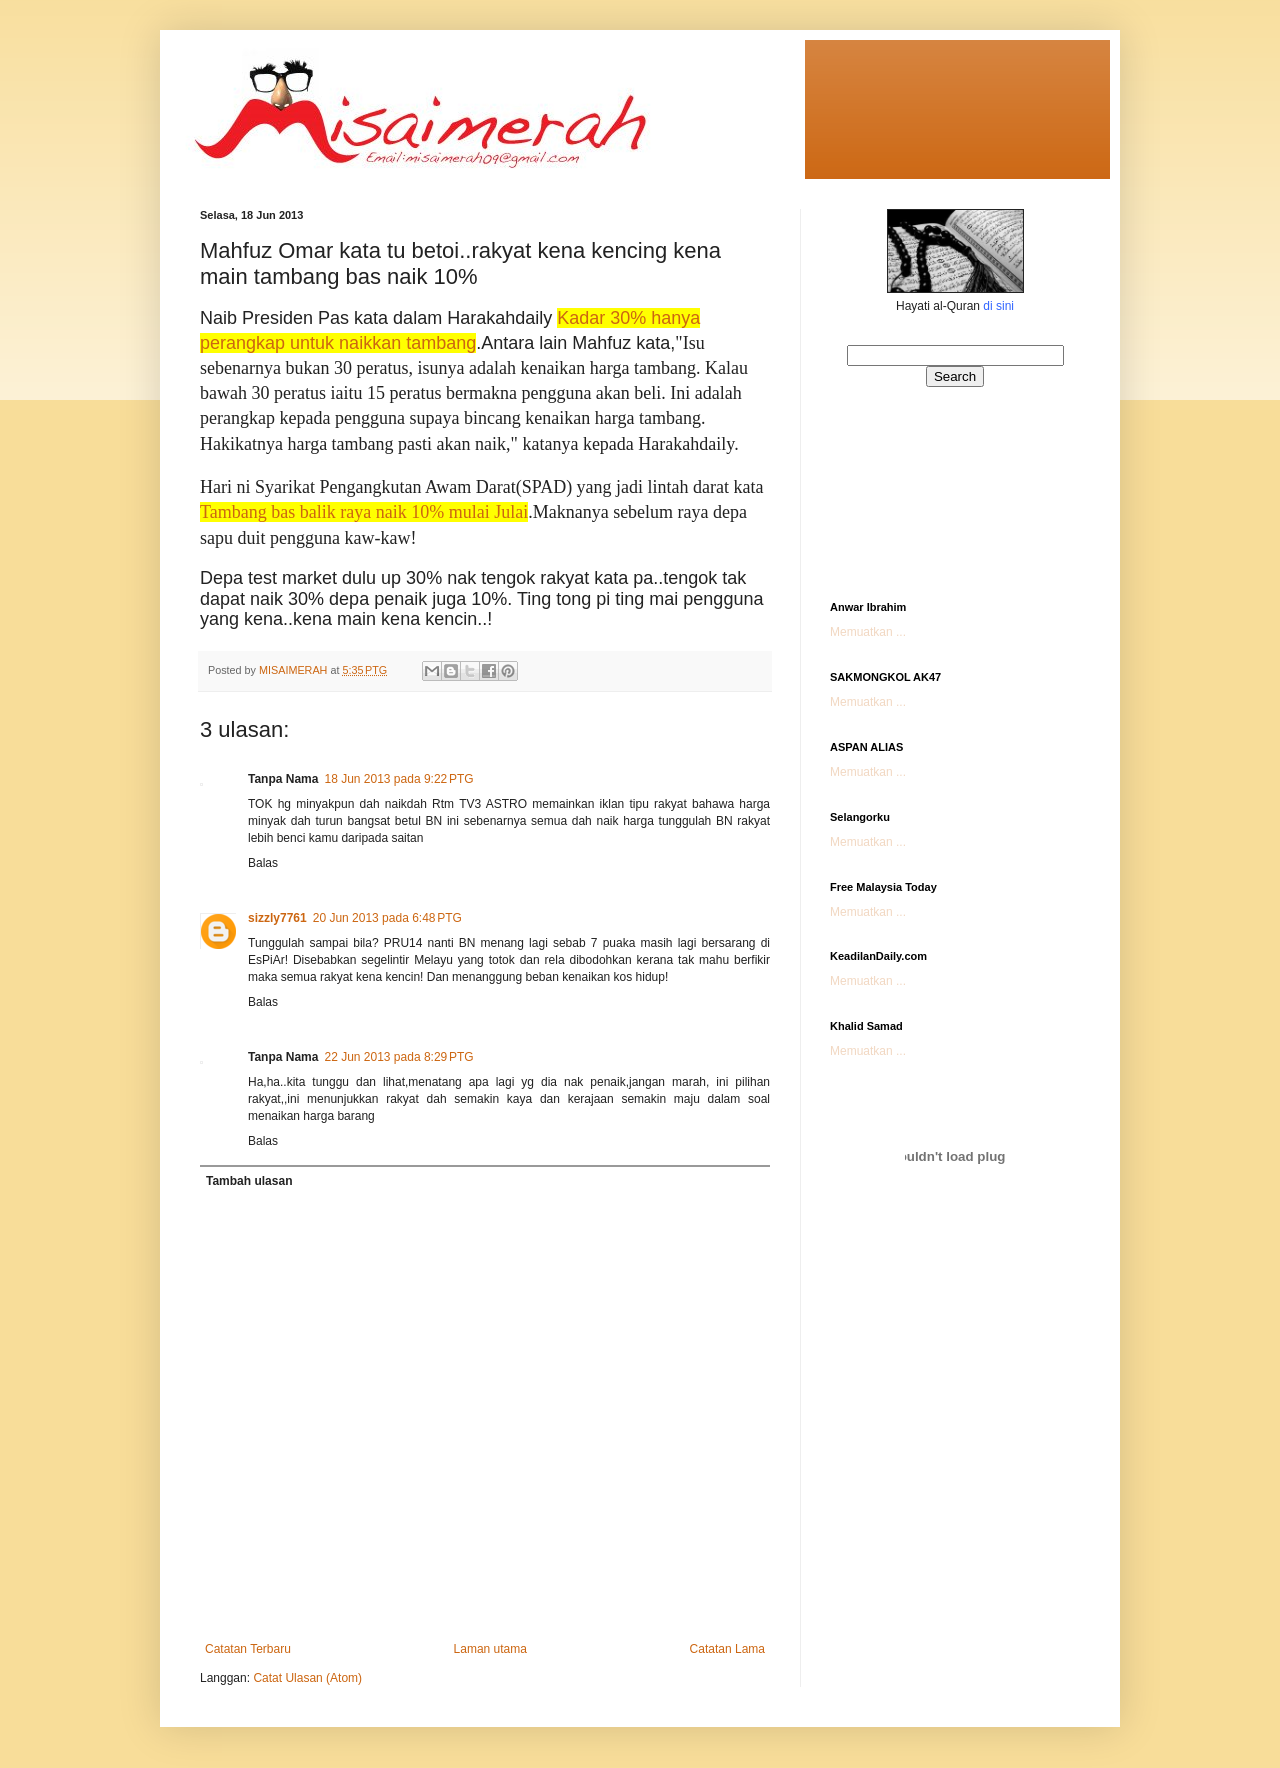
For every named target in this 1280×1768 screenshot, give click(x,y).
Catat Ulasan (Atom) (307, 1678)
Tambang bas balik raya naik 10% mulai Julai (364, 512)
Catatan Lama (727, 1649)
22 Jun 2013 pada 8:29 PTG (398, 1057)
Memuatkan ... (868, 632)
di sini (998, 306)
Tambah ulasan (249, 1181)
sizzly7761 (277, 918)
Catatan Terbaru (248, 1649)
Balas (263, 863)
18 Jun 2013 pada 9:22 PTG (398, 779)
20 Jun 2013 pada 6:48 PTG (387, 918)
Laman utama (490, 1649)
